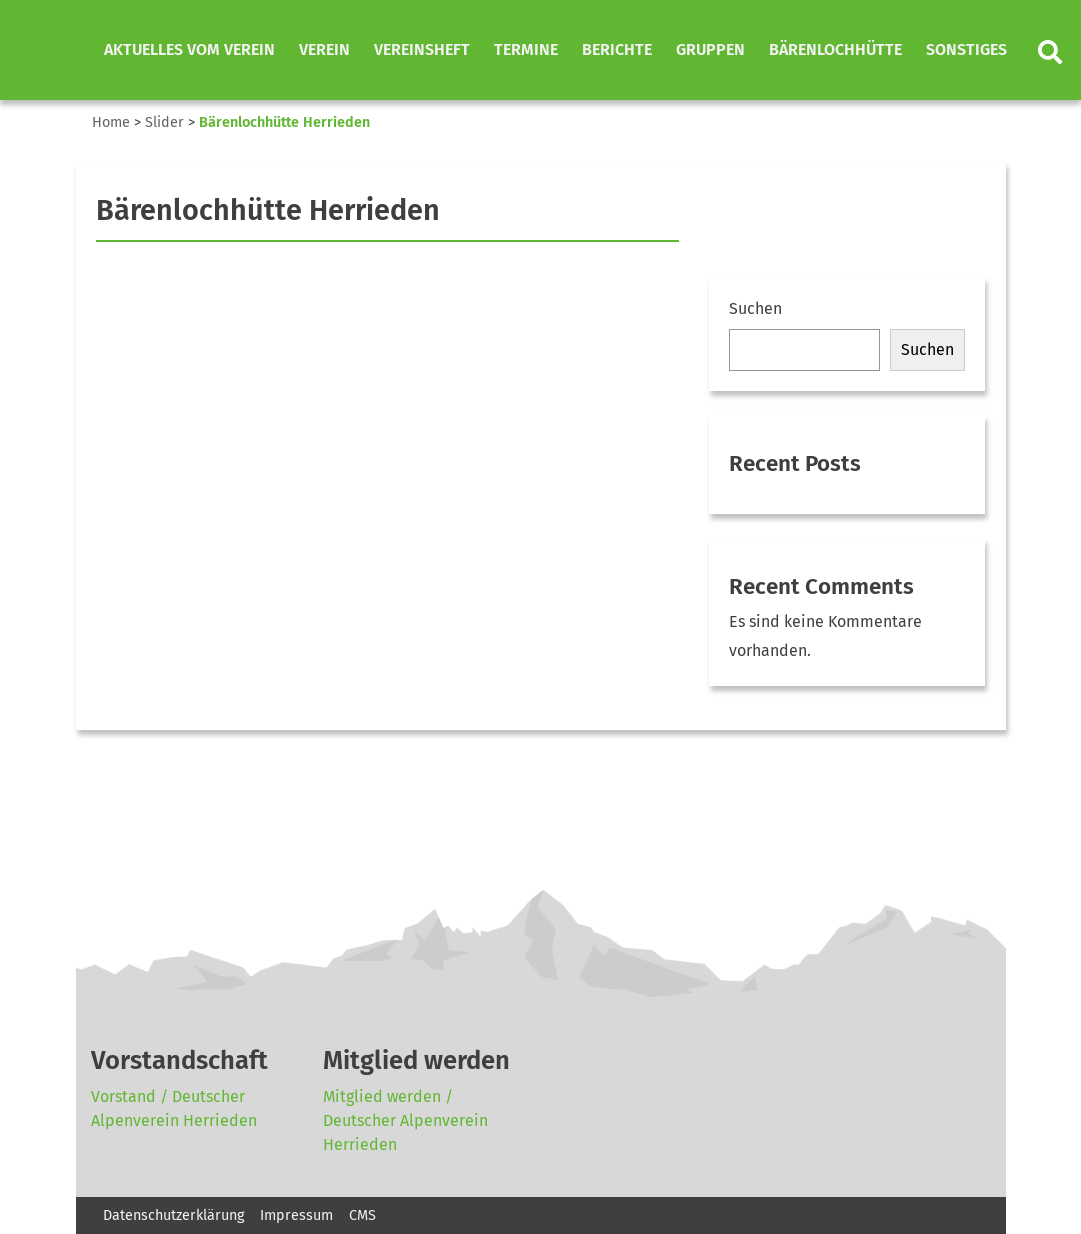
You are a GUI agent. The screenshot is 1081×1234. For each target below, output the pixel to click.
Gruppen (710, 49)
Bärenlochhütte (835, 49)
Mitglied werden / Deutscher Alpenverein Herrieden (405, 1120)
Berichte (617, 49)
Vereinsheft (422, 49)
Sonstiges (966, 49)
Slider (164, 122)
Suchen (755, 308)
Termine (526, 49)
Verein (324, 49)
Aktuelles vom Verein (189, 49)
